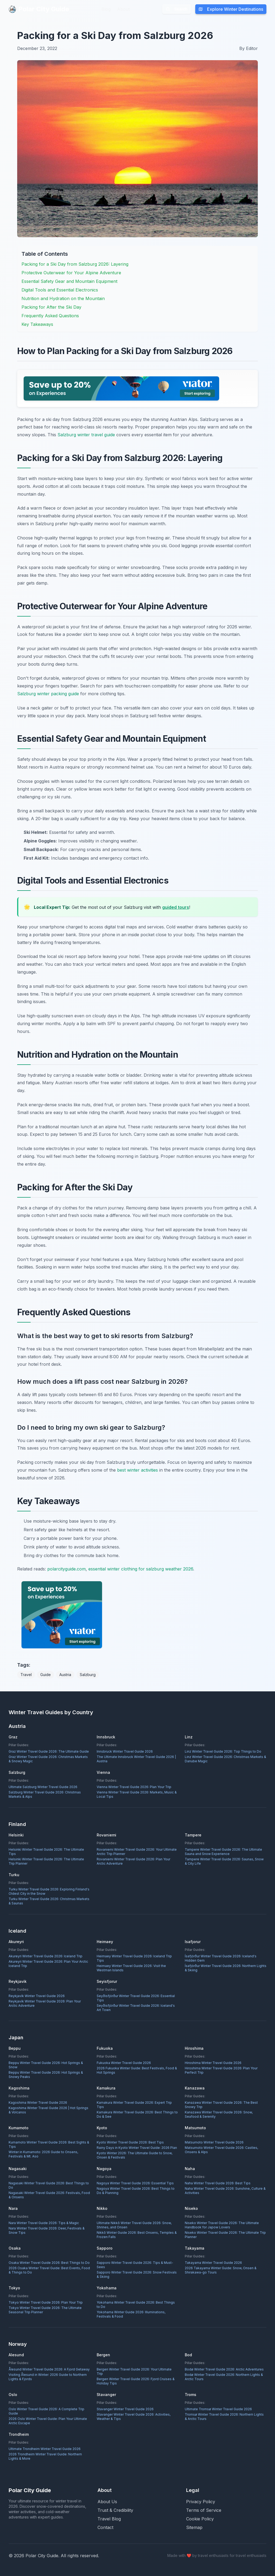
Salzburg (88, 1674)
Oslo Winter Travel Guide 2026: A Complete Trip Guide (46, 2411)
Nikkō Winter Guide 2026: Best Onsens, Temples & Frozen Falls (137, 2235)
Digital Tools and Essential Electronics (59, 290)
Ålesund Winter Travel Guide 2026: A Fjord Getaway (49, 2369)
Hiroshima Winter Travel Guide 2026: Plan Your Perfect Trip (221, 2070)
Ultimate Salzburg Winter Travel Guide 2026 (43, 1787)
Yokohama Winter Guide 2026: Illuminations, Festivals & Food (131, 2314)
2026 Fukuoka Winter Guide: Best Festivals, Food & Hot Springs (137, 2070)
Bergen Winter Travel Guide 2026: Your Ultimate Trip (134, 2371)
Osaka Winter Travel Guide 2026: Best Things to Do (49, 2263)
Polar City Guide (39, 9)
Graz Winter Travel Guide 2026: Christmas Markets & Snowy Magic (48, 1759)
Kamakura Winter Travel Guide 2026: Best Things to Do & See (137, 2114)
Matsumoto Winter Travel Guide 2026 (214, 2142)
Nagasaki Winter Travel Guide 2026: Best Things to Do (49, 2185)
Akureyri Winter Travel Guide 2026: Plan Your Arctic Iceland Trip (48, 1963)
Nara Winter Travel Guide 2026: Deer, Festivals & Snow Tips (47, 2230)
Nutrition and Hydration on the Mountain (63, 298)
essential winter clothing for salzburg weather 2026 (140, 1569)
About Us (107, 2501)
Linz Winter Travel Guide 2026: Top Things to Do (223, 1751)
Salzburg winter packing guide (48, 693)
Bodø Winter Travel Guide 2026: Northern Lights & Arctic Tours (224, 2377)
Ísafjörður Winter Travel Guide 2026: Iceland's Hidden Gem (220, 1958)
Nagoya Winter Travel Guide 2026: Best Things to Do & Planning (136, 2190)
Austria (65, 1674)
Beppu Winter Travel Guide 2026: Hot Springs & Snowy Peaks (46, 2074)
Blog (106, 9)
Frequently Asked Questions (50, 315)
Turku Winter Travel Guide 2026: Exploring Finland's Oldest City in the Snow (49, 1891)
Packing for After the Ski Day (51, 307)
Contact (105, 2527)
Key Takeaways (37, 324)
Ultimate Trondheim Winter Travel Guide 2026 (45, 2449)
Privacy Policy (200, 2501)
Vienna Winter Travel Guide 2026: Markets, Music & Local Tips (137, 1794)
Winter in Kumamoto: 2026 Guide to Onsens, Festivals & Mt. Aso (43, 2154)
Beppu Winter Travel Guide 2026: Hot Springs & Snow (46, 2065)
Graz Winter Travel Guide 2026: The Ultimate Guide (49, 1751)
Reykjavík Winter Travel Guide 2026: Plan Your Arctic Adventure (45, 2003)
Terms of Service (203, 2510)
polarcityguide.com (66, 1569)
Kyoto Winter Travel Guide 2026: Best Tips (130, 2142)
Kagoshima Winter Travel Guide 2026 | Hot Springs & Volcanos (48, 2110)
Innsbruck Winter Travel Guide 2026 (125, 1751)
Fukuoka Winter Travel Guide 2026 (124, 2063)
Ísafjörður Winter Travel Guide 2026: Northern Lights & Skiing (225, 1968)
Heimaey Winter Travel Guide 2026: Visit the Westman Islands (131, 1968)
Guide (45, 1674)
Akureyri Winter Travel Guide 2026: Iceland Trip (45, 1956)
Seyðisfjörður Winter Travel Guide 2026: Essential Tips (136, 1998)
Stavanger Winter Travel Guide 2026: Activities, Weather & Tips (134, 2416)
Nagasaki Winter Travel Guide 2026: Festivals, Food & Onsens (49, 2195)
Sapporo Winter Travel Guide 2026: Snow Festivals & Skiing (137, 2274)
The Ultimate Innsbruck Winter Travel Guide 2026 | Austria (136, 1759)
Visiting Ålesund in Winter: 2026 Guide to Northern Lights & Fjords (48, 2377)
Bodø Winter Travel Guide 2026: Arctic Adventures (224, 2369)
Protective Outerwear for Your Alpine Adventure (71, 272)
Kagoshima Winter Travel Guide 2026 (38, 2103)
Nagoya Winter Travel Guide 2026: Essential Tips (135, 2183)
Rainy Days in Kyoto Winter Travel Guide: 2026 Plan (137, 2148)
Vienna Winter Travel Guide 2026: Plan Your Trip (134, 1787)
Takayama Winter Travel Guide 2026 (213, 2263)
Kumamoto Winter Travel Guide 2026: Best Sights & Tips (49, 2144)
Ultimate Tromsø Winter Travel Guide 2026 (218, 2409)
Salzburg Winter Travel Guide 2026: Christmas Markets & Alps (45, 1794)
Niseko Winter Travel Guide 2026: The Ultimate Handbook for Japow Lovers (222, 2225)
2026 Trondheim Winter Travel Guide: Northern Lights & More (45, 2456)
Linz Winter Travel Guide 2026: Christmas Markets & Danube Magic (225, 1759)
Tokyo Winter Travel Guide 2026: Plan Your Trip (46, 2302)
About (123, 9)
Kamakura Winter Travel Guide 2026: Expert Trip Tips (134, 2105)
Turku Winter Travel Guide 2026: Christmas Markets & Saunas (49, 1901)
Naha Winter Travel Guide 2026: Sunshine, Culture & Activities (225, 2190)
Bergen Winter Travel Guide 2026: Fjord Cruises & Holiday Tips (136, 2381)
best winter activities (137, 1470)
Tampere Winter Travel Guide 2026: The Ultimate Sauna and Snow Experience (223, 1851)
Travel (26, 1674)
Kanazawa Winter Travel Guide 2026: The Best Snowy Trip (221, 2105)
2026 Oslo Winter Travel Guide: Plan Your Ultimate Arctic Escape (48, 2421)
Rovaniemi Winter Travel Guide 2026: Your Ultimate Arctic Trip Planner (137, 1851)
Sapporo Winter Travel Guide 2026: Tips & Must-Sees (135, 2265)
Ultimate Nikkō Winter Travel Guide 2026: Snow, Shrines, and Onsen (134, 2225)
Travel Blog (109, 2518)
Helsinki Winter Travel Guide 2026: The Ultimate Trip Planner (46, 1861)
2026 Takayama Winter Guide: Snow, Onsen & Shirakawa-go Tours (220, 2270)
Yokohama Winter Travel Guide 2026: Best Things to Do (136, 2304)
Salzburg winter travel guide (86, 434)
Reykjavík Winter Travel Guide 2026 (37, 1996)
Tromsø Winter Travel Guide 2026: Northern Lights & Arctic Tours (224, 2416)
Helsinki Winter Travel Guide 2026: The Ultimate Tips (46, 1851)
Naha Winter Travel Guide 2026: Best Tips (218, 2183)
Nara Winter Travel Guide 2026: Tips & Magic (44, 2223)
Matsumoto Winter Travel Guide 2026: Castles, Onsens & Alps (221, 2150)
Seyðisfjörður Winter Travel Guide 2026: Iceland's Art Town (136, 2008)
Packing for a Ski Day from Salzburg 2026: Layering (74, 264)
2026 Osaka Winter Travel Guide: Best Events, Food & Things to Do (49, 2270)
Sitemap (194, 2527)
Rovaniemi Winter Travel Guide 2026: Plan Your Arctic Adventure (133, 1861)
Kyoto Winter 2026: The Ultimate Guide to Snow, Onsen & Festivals (134, 2155)
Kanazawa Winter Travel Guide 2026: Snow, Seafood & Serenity (219, 2114)
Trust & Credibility (115, 2510)
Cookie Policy (200, 2518)
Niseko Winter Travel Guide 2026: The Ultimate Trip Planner (225, 2235)
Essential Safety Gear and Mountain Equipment (69, 281)
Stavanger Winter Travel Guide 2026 (125, 2409)
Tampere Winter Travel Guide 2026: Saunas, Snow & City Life (224, 1861)
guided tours (175, 907)
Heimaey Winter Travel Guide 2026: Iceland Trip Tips (134, 1958)
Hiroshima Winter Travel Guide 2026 (213, 2063)
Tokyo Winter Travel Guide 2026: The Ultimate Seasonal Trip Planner (45, 2310)
